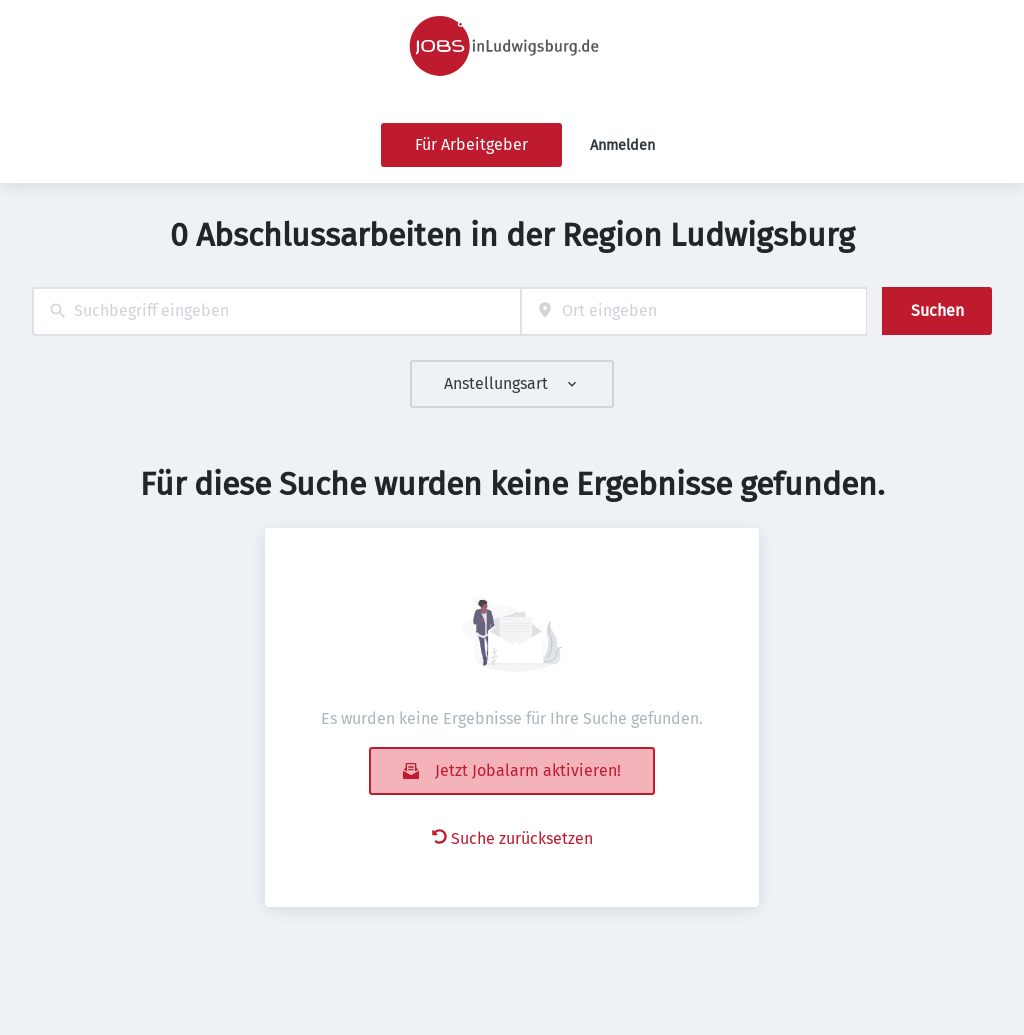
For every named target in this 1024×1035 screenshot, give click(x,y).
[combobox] (276, 311)
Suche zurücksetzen (512, 838)
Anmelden (622, 145)
